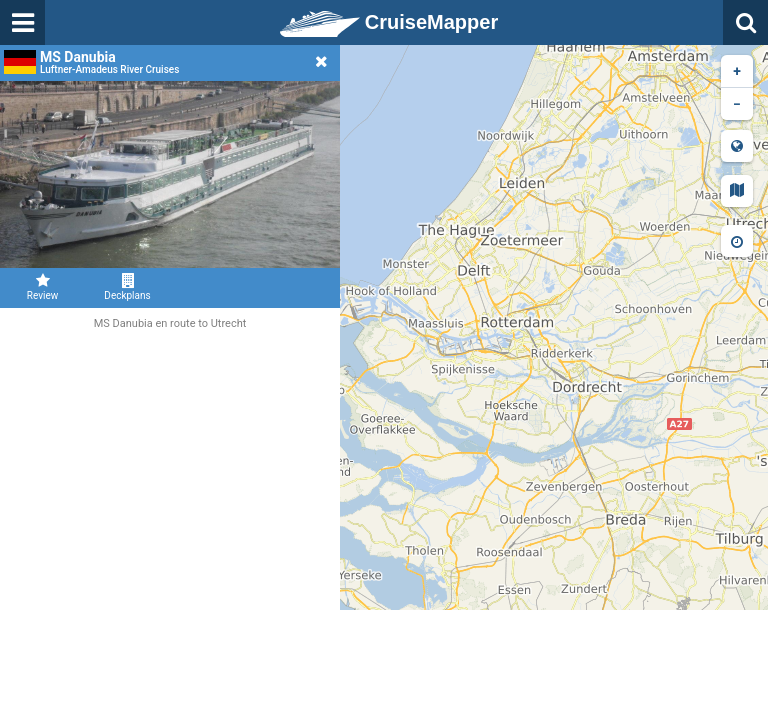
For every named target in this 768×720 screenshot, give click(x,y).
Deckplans (127, 287)
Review (42, 287)
